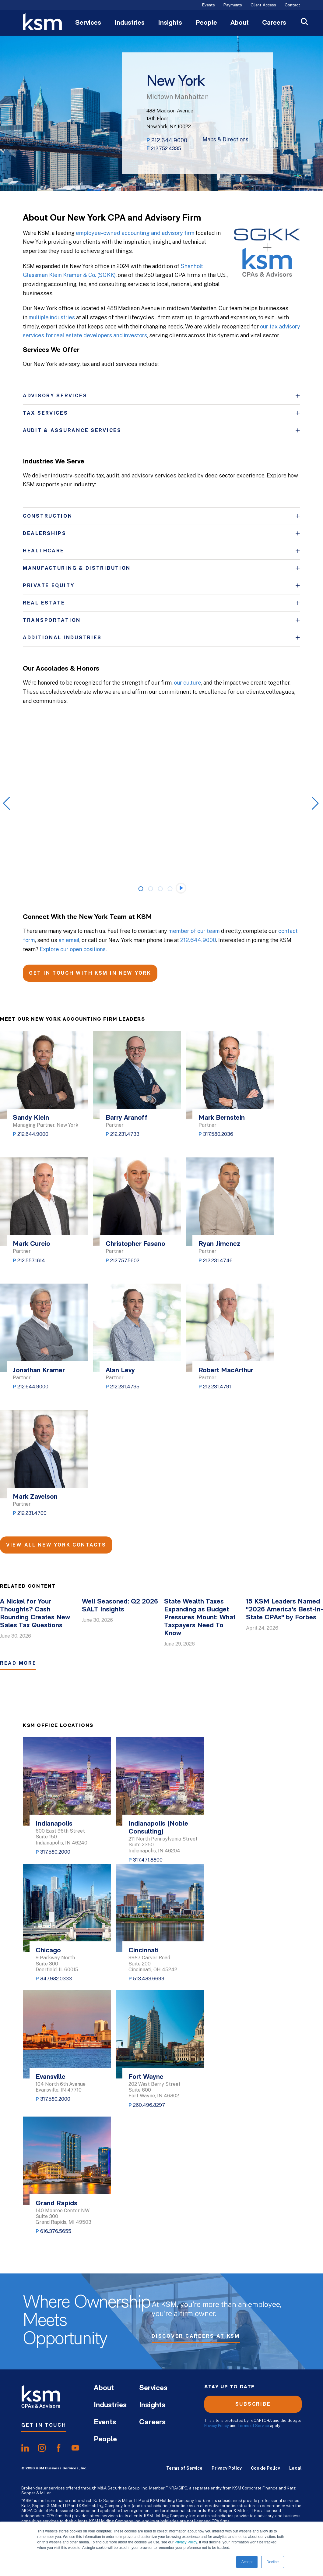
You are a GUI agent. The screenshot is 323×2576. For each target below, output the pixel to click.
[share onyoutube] (75, 2448)
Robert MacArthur (225, 1370)
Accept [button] (247, 2562)
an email (68, 940)
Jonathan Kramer (39, 1370)
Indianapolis (54, 1823)
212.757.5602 (124, 1260)
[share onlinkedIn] (25, 2448)
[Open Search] (304, 22)
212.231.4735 (124, 1387)
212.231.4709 (32, 1513)
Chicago (48, 1950)
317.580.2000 (55, 1852)
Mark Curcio (31, 1244)
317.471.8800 (148, 1860)
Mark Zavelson (35, 1497)
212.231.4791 (217, 1387)
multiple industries (52, 317)
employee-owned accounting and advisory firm (135, 233)
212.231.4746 (218, 1260)
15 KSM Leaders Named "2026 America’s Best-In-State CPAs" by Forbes (284, 1609)
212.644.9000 (169, 140)
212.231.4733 (124, 1134)
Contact (292, 5)
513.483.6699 (148, 1979)
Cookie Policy (265, 2468)
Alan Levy (120, 1370)
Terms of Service (253, 2425)
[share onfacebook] (58, 2448)
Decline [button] (272, 2562)
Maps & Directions (225, 139)
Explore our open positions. (73, 949)
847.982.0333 (56, 1979)
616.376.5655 (55, 2231)
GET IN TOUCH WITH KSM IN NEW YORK (90, 973)
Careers (274, 23)
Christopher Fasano (135, 1244)
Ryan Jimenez (219, 1244)
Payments (232, 5)
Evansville (50, 2077)
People (206, 23)
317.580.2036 (218, 1134)
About (239, 23)
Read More (18, 1663)
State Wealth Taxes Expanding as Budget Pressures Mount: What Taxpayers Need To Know (200, 1617)
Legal (295, 2468)
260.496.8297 (149, 2105)
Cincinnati (143, 1950)
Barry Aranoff (127, 1117)
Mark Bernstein (221, 1117)
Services (88, 23)
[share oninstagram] (42, 2448)
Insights (170, 23)
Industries (129, 23)
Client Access (263, 5)
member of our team (194, 931)
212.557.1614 (31, 1260)
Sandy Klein (31, 1117)
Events (208, 5)
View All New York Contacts (56, 1545)
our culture (187, 682)
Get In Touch (43, 2425)
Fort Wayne (145, 2077)
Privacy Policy (185, 2542)
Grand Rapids (56, 2203)
